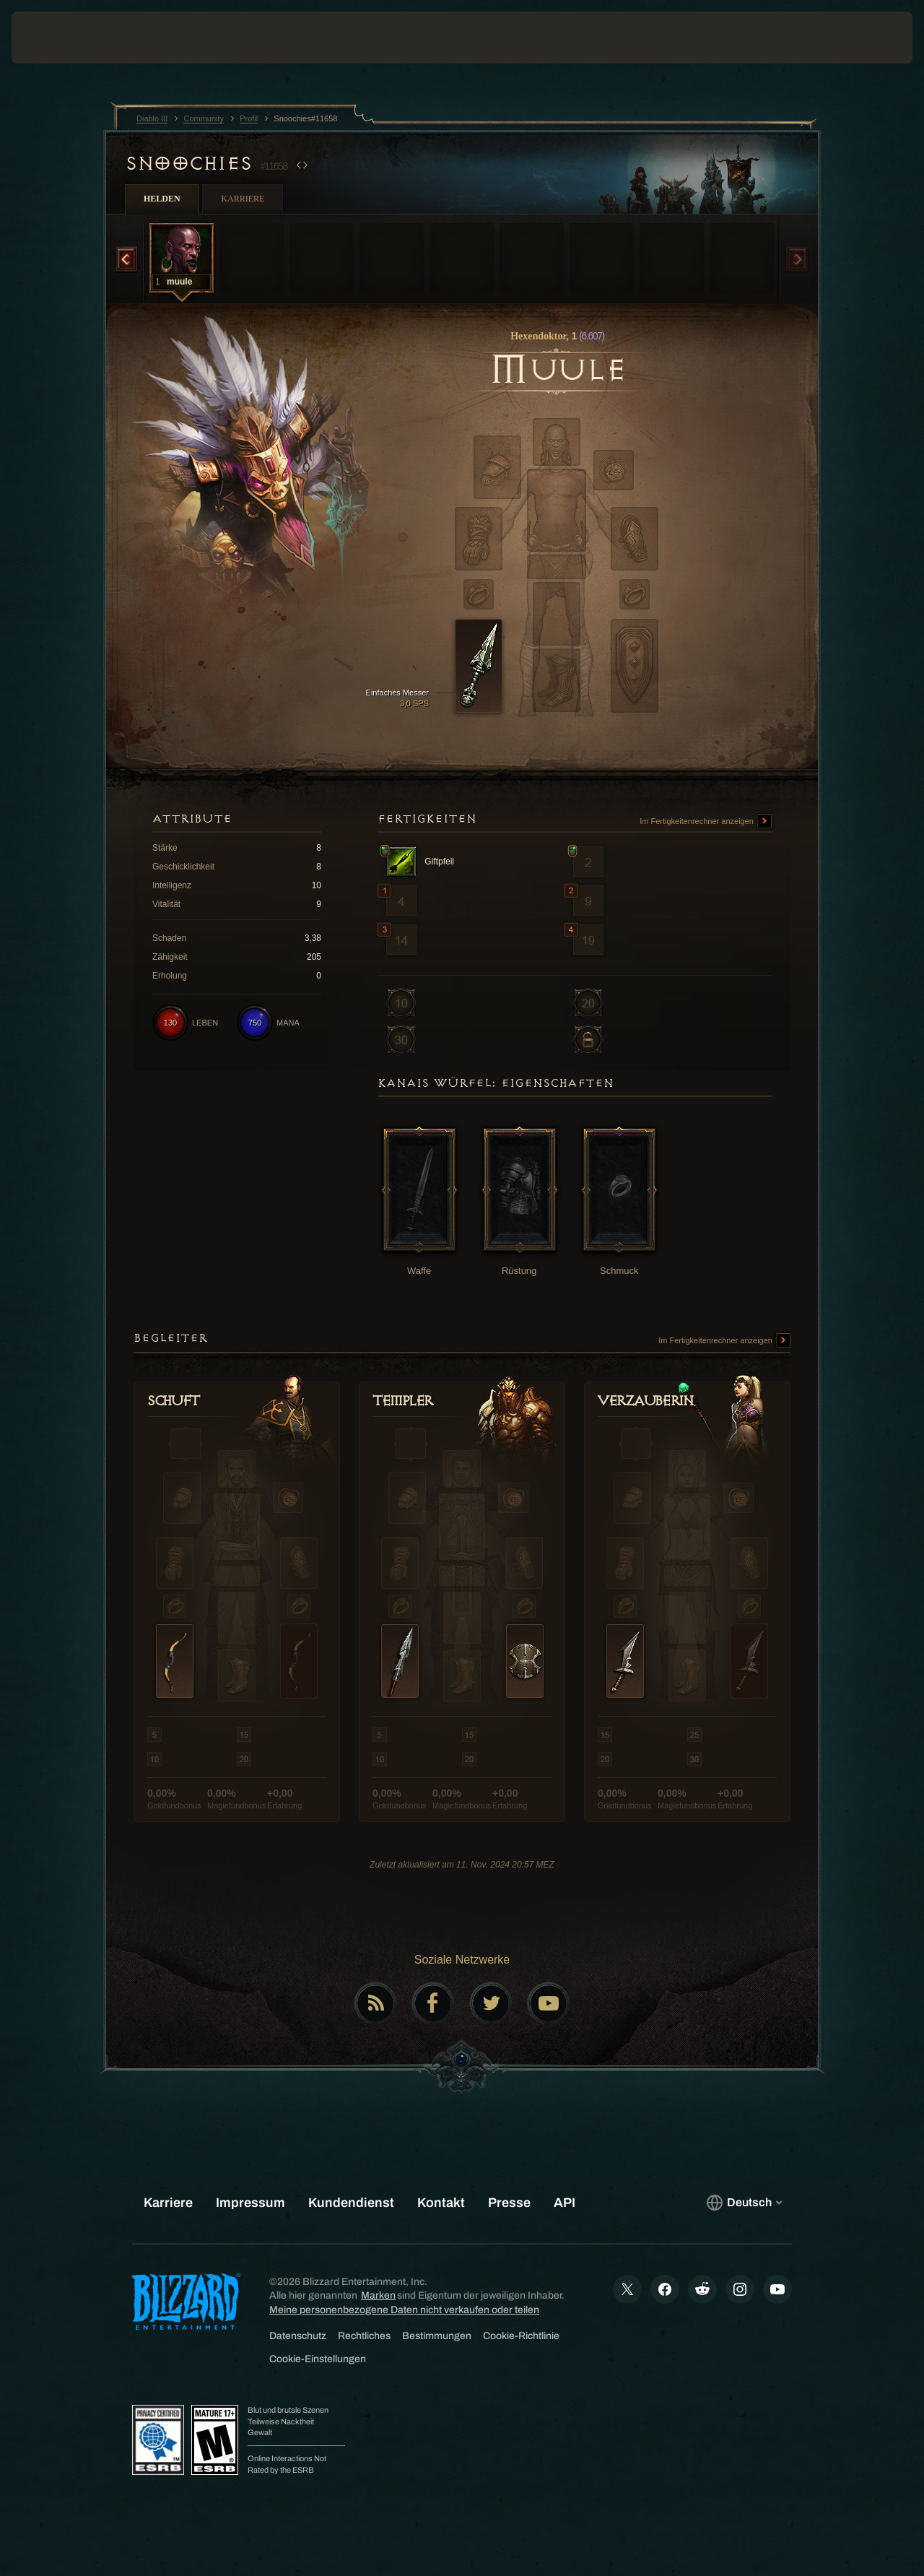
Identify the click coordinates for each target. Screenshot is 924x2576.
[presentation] (56, 38)
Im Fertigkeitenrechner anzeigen (706, 821)
